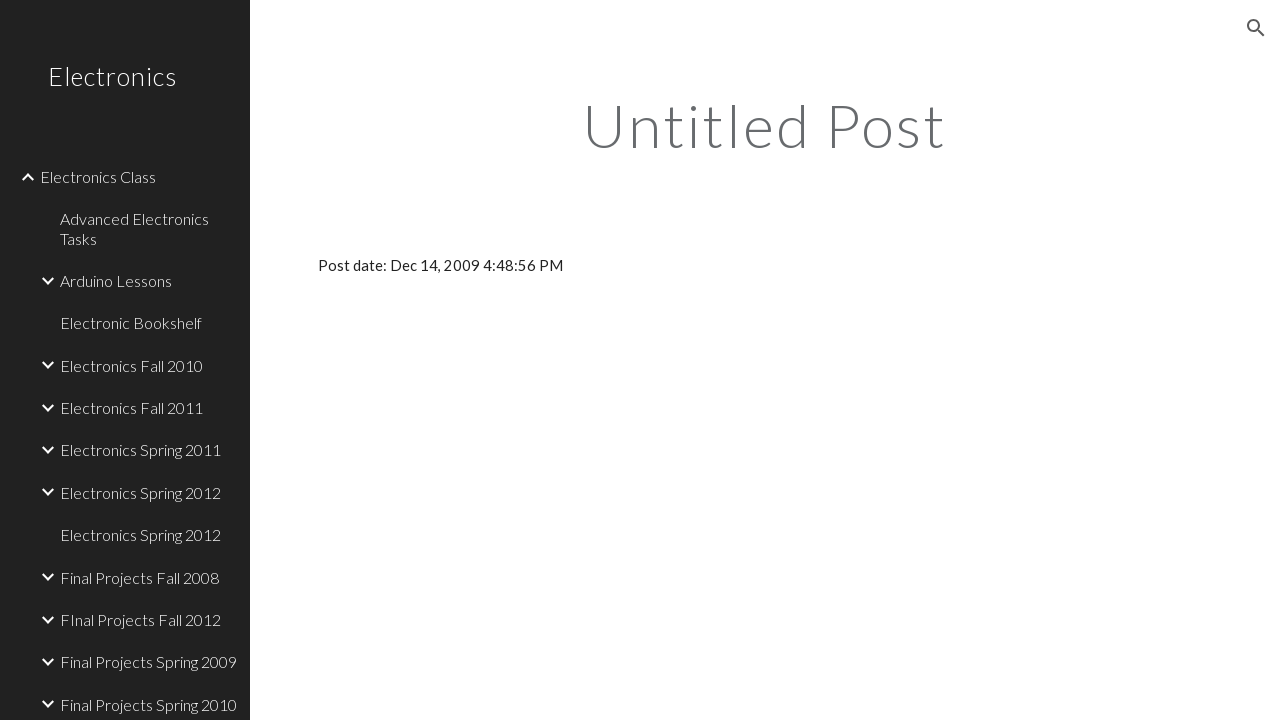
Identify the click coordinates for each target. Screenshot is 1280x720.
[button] (1256, 28)
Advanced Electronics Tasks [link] (134, 228)
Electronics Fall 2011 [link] (131, 407)
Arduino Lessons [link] (116, 280)
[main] (764, 125)
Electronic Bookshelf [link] (131, 322)
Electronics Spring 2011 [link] (140, 449)
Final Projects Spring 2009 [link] (148, 661)
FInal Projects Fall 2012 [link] (140, 619)
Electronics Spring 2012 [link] (140, 492)
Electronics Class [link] (98, 176)
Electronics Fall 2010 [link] (131, 365)
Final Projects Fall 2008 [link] (139, 577)
